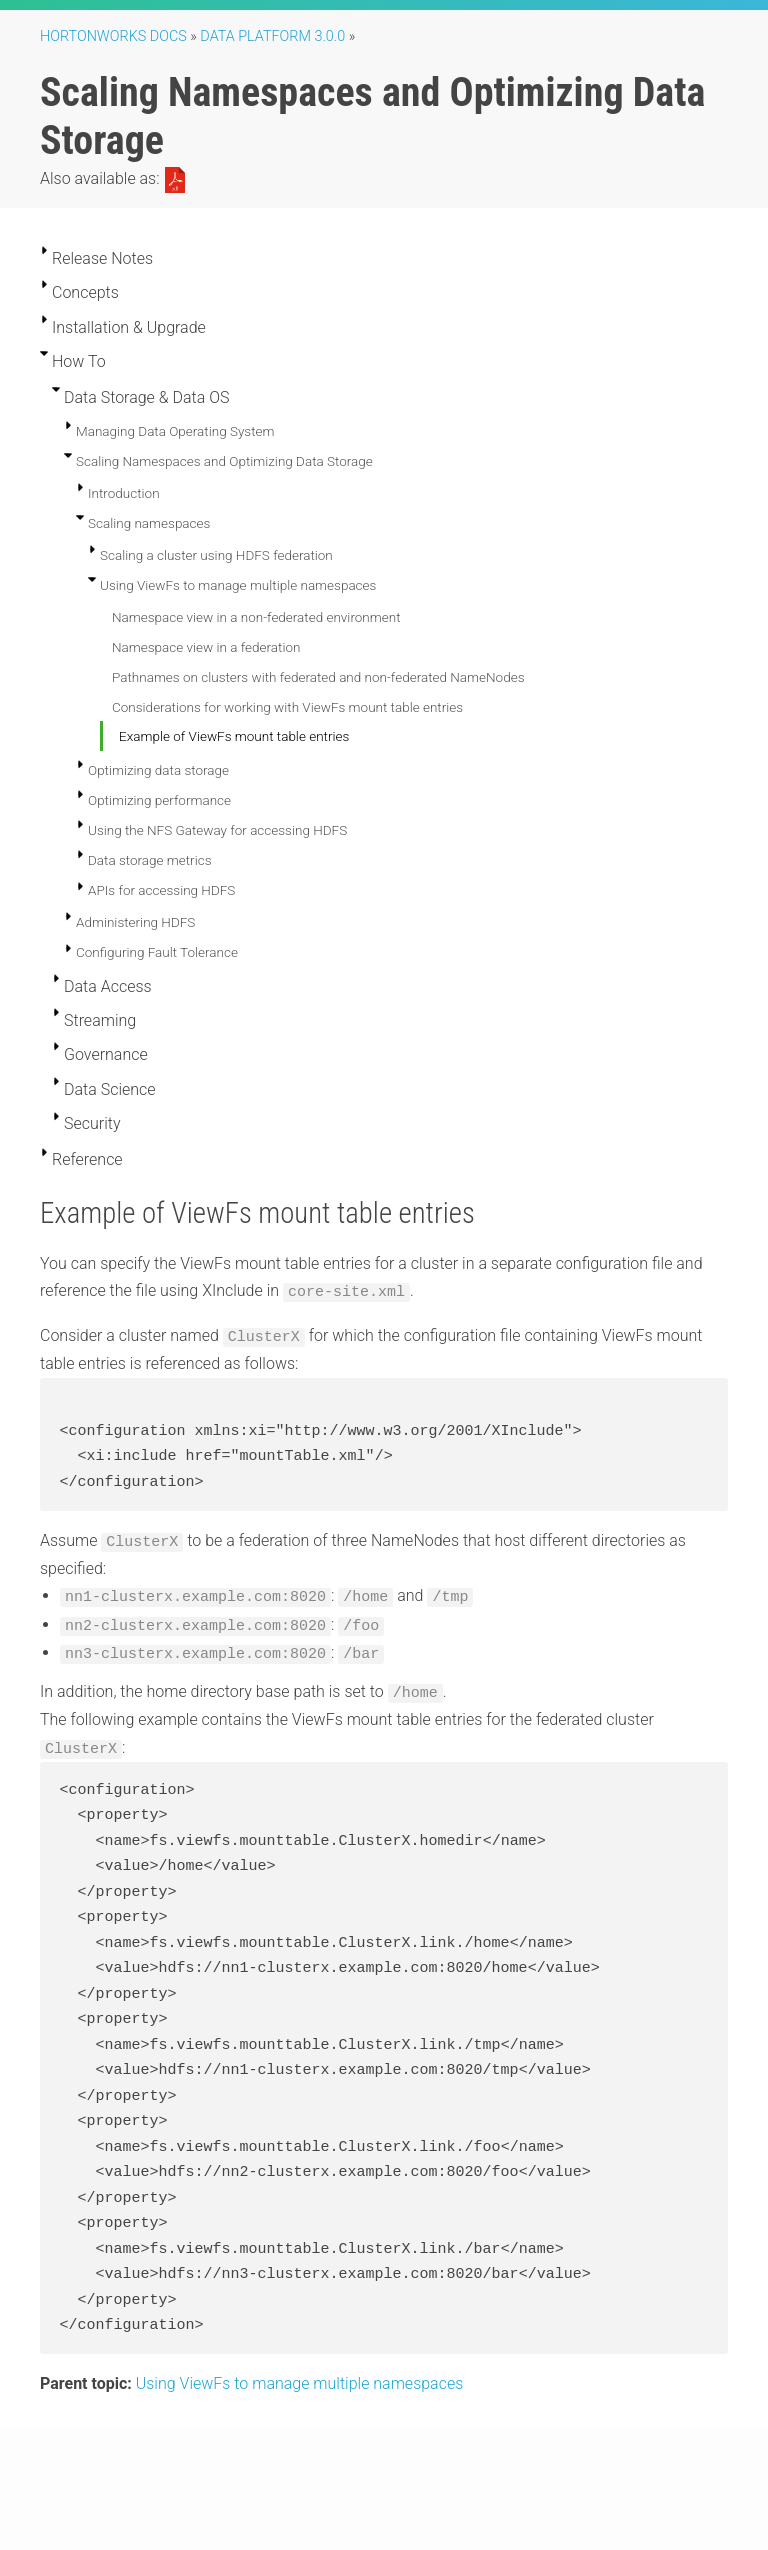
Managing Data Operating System (175, 431)
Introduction (124, 493)
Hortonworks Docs (113, 36)
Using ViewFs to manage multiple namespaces (238, 585)
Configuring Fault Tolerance (157, 952)
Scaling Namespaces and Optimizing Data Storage (224, 461)
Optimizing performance (159, 800)
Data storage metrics (150, 860)
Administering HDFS (135, 922)
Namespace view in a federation (206, 647)
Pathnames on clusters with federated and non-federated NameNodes (318, 677)
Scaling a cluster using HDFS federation (216, 555)
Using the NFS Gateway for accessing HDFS (217, 830)
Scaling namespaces (149, 523)
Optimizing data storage (158, 770)
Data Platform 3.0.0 (272, 36)
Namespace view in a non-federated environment (256, 617)
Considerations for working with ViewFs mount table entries (287, 707)
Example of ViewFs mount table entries (234, 736)
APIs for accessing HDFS (161, 890)
